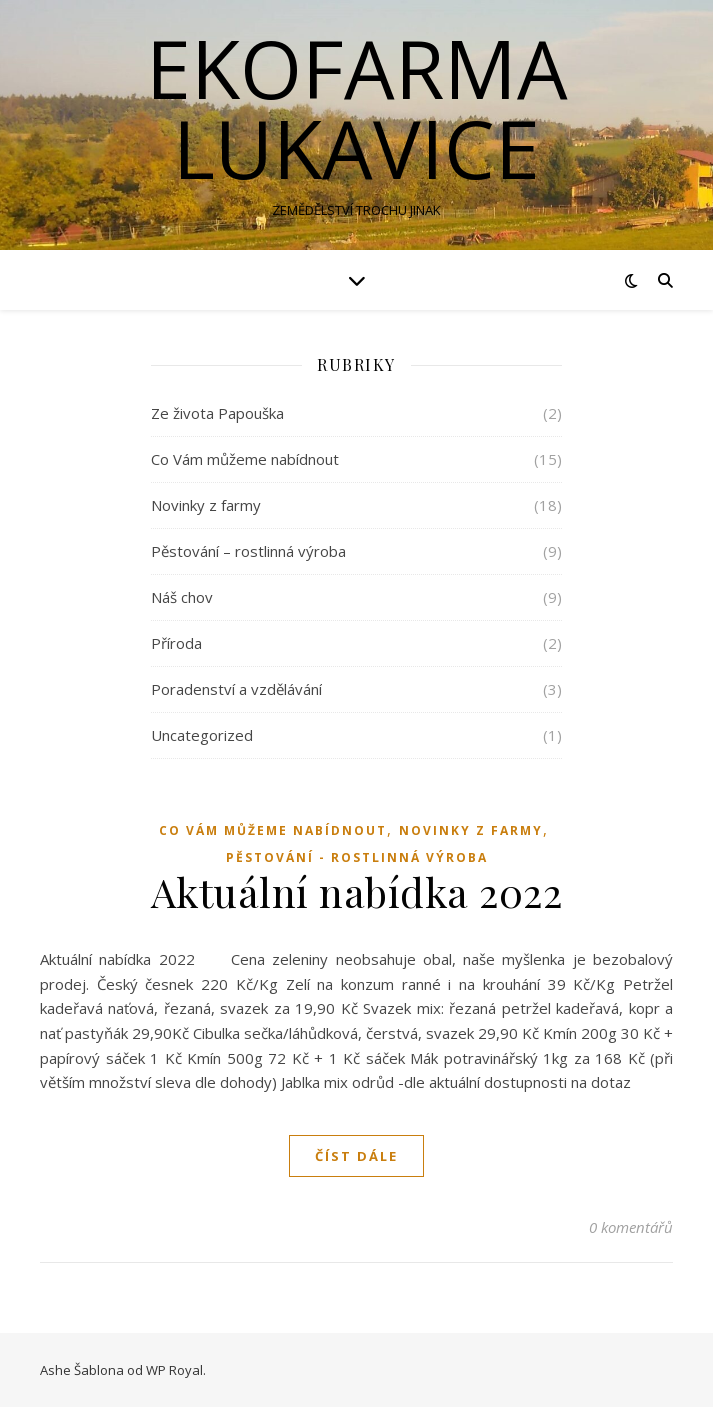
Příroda (176, 643)
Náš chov (182, 597)
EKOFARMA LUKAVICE (357, 108)
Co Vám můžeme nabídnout (245, 459)
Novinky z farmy (206, 505)
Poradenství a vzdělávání (236, 689)
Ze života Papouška (217, 413)
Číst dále (356, 1156)
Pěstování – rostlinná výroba (248, 551)
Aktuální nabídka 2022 (357, 891)
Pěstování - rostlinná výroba (357, 857)
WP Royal (174, 1370)
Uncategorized (202, 735)
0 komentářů (631, 1227)
